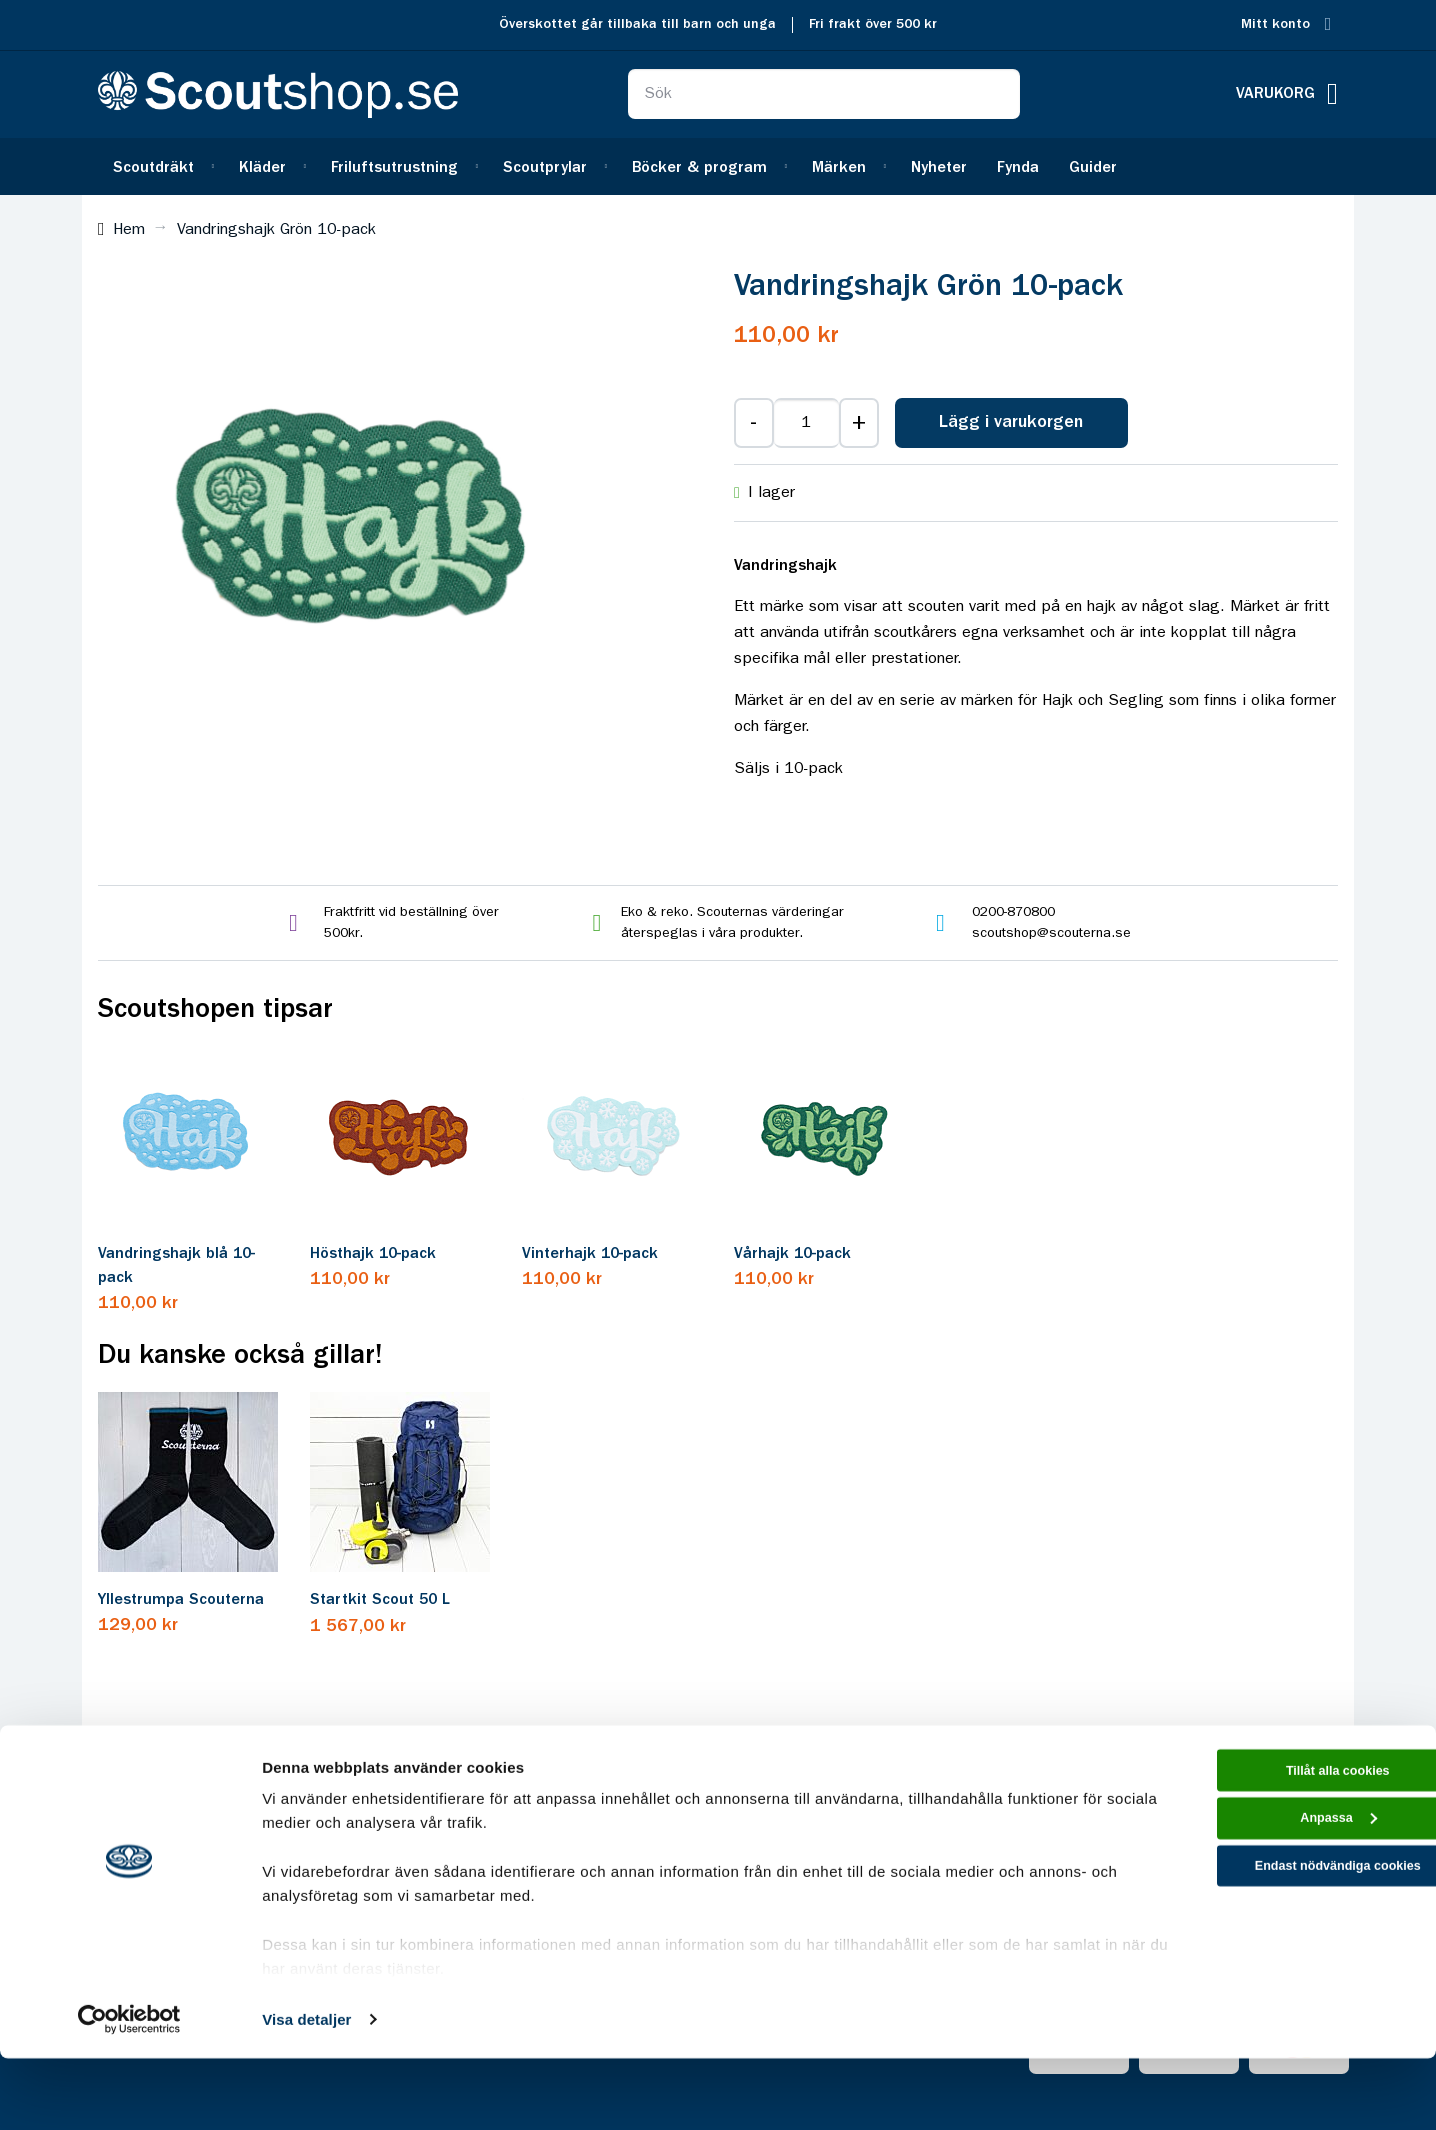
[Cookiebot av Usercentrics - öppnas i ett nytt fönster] (129, 2091)
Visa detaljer (306, 2090)
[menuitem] (161, 166)
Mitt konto (1275, 24)
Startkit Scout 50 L (380, 1600)
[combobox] (824, 94)
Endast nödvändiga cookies (1269, 1958)
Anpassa (1269, 1902)
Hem (129, 230)
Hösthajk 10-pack (373, 1254)
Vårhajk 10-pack (792, 1254)
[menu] (718, 166)
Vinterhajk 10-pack (590, 1254)
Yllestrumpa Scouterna (181, 1600)
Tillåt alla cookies (1269, 1845)
